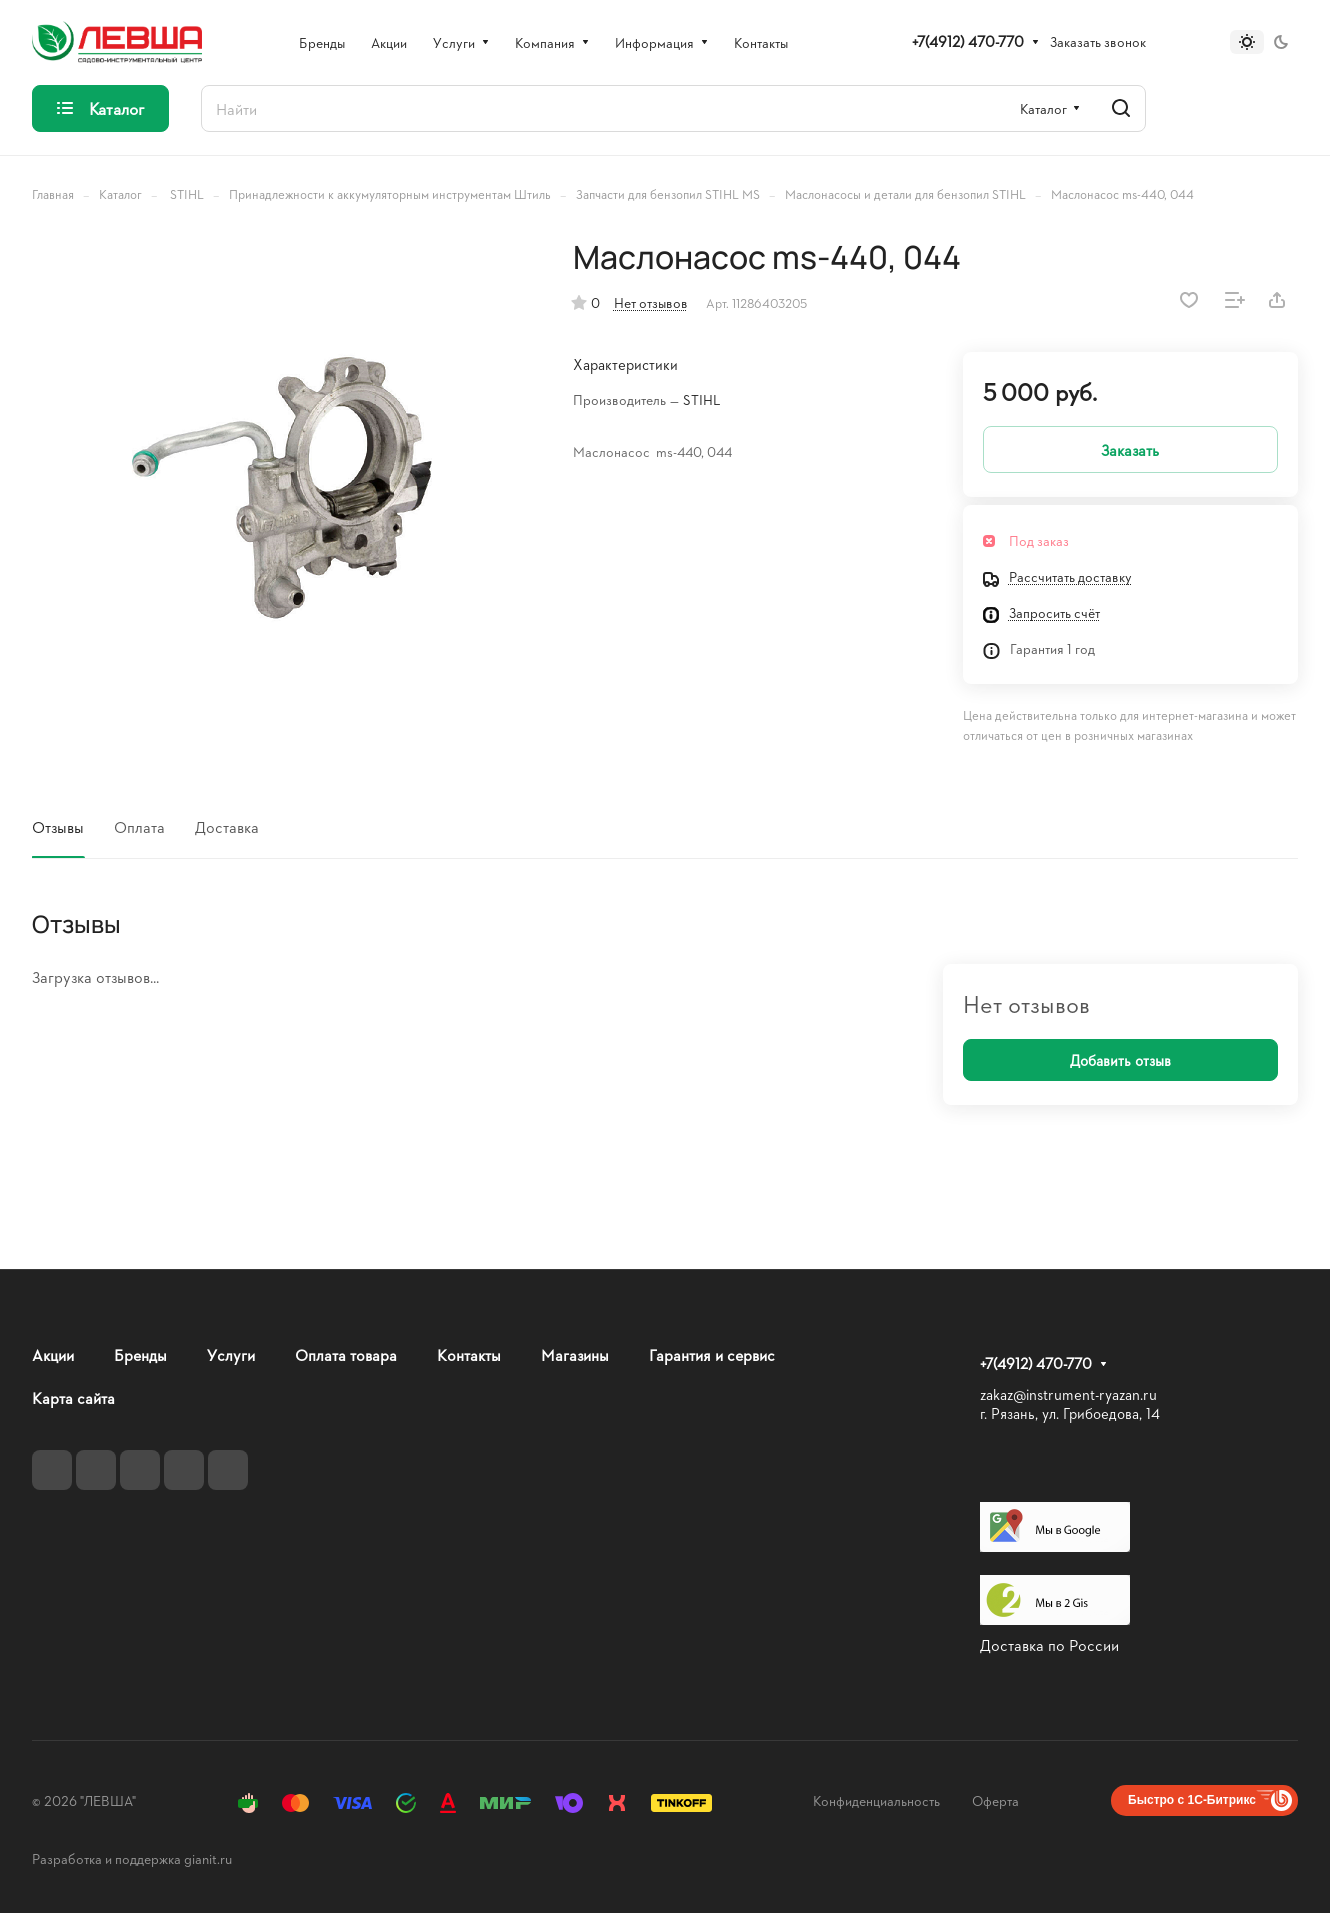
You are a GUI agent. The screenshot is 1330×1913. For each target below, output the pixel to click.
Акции (53, 1354)
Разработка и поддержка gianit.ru (132, 1858)
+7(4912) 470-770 (968, 42)
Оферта (995, 1800)
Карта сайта (73, 1397)
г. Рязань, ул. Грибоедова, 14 (1070, 1413)
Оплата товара (346, 1354)
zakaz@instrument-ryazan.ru (1068, 1394)
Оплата (139, 826)
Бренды (140, 1354)
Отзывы (58, 826)
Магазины (575, 1354)
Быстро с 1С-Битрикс (1192, 1800)
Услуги (231, 1354)
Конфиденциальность (876, 1800)
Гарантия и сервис (712, 1354)
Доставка (227, 826)
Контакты (469, 1354)
